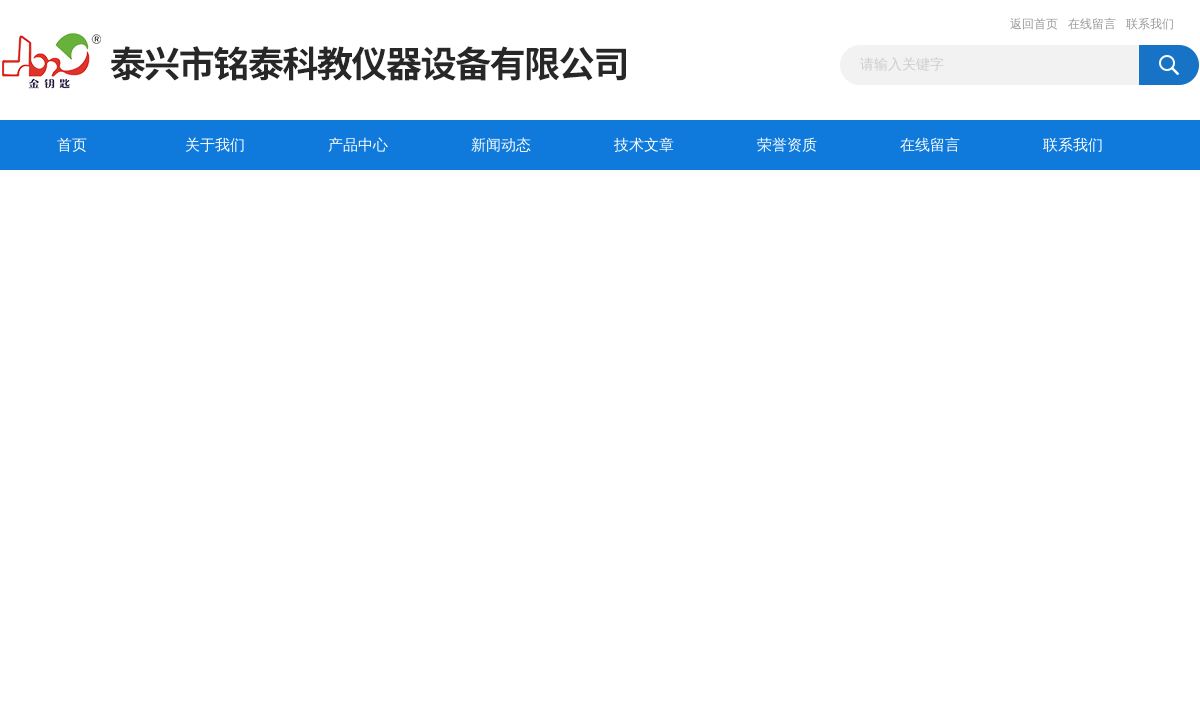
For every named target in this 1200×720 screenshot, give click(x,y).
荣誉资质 (787, 145)
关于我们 (215, 145)
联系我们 (1150, 24)
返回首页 (1034, 24)
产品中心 (358, 145)
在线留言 (1092, 24)
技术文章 (644, 145)
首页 (72, 145)
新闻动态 (501, 145)
